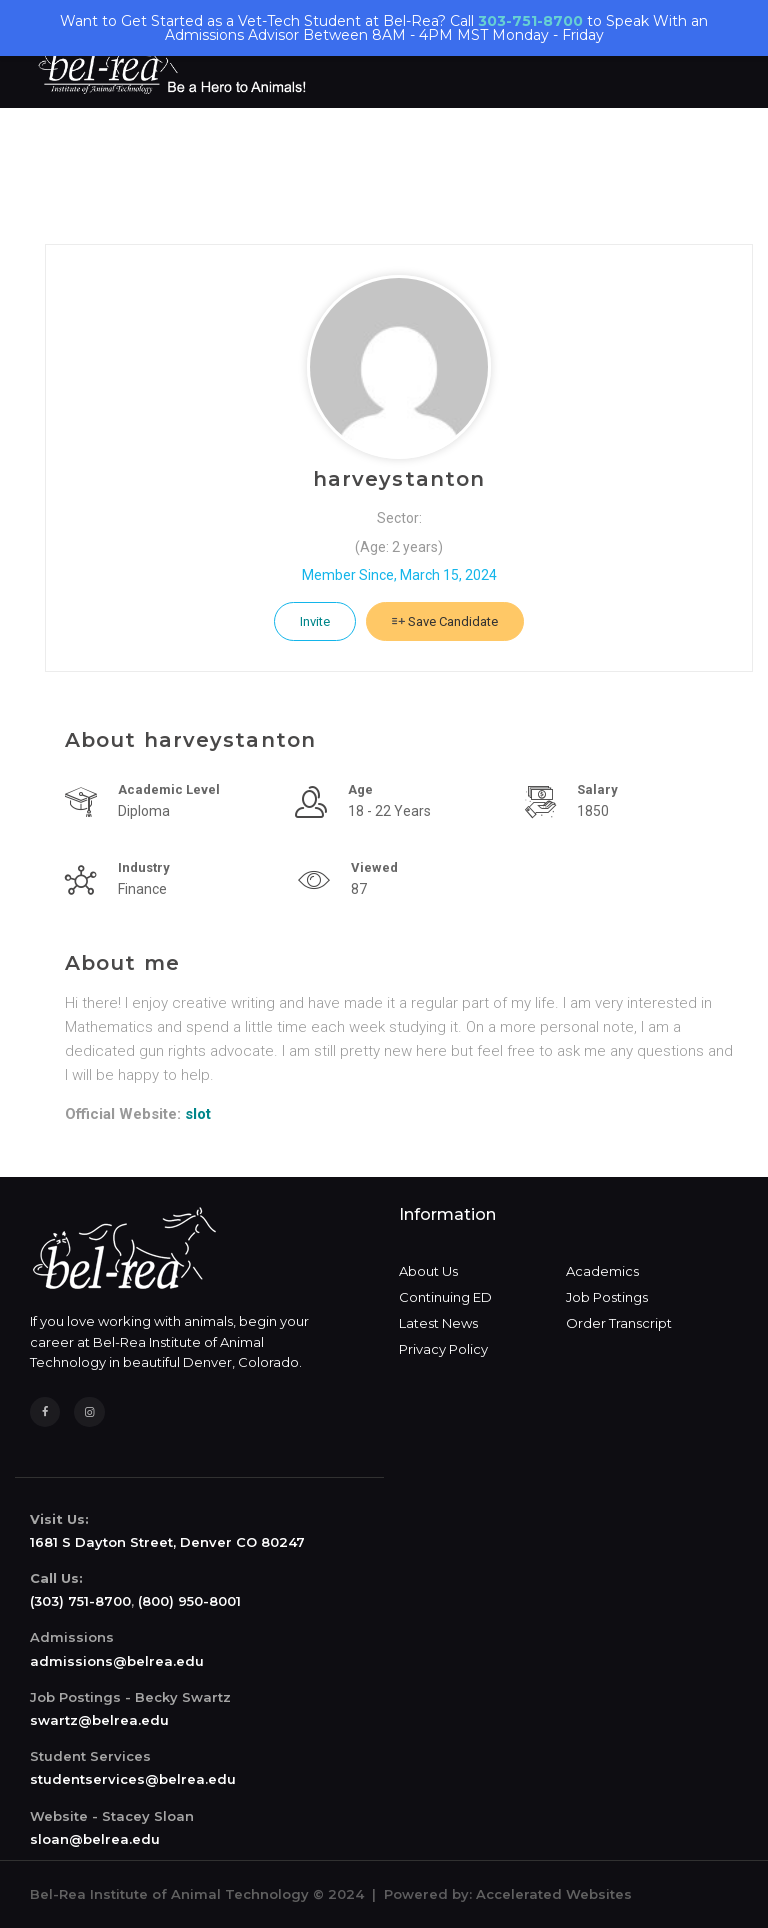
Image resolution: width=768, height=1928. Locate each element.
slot (198, 1114)
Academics (602, 1271)
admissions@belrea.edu (117, 1661)
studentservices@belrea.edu (133, 1779)
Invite (315, 621)
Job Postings (607, 1297)
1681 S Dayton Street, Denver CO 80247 (167, 1542)
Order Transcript (619, 1323)
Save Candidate (445, 621)
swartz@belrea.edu (99, 1720)
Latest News (438, 1323)
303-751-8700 (530, 21)
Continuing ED (445, 1297)
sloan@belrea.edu (95, 1839)
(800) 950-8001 (189, 1601)
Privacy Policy (443, 1349)
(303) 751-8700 (80, 1601)
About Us (428, 1271)
